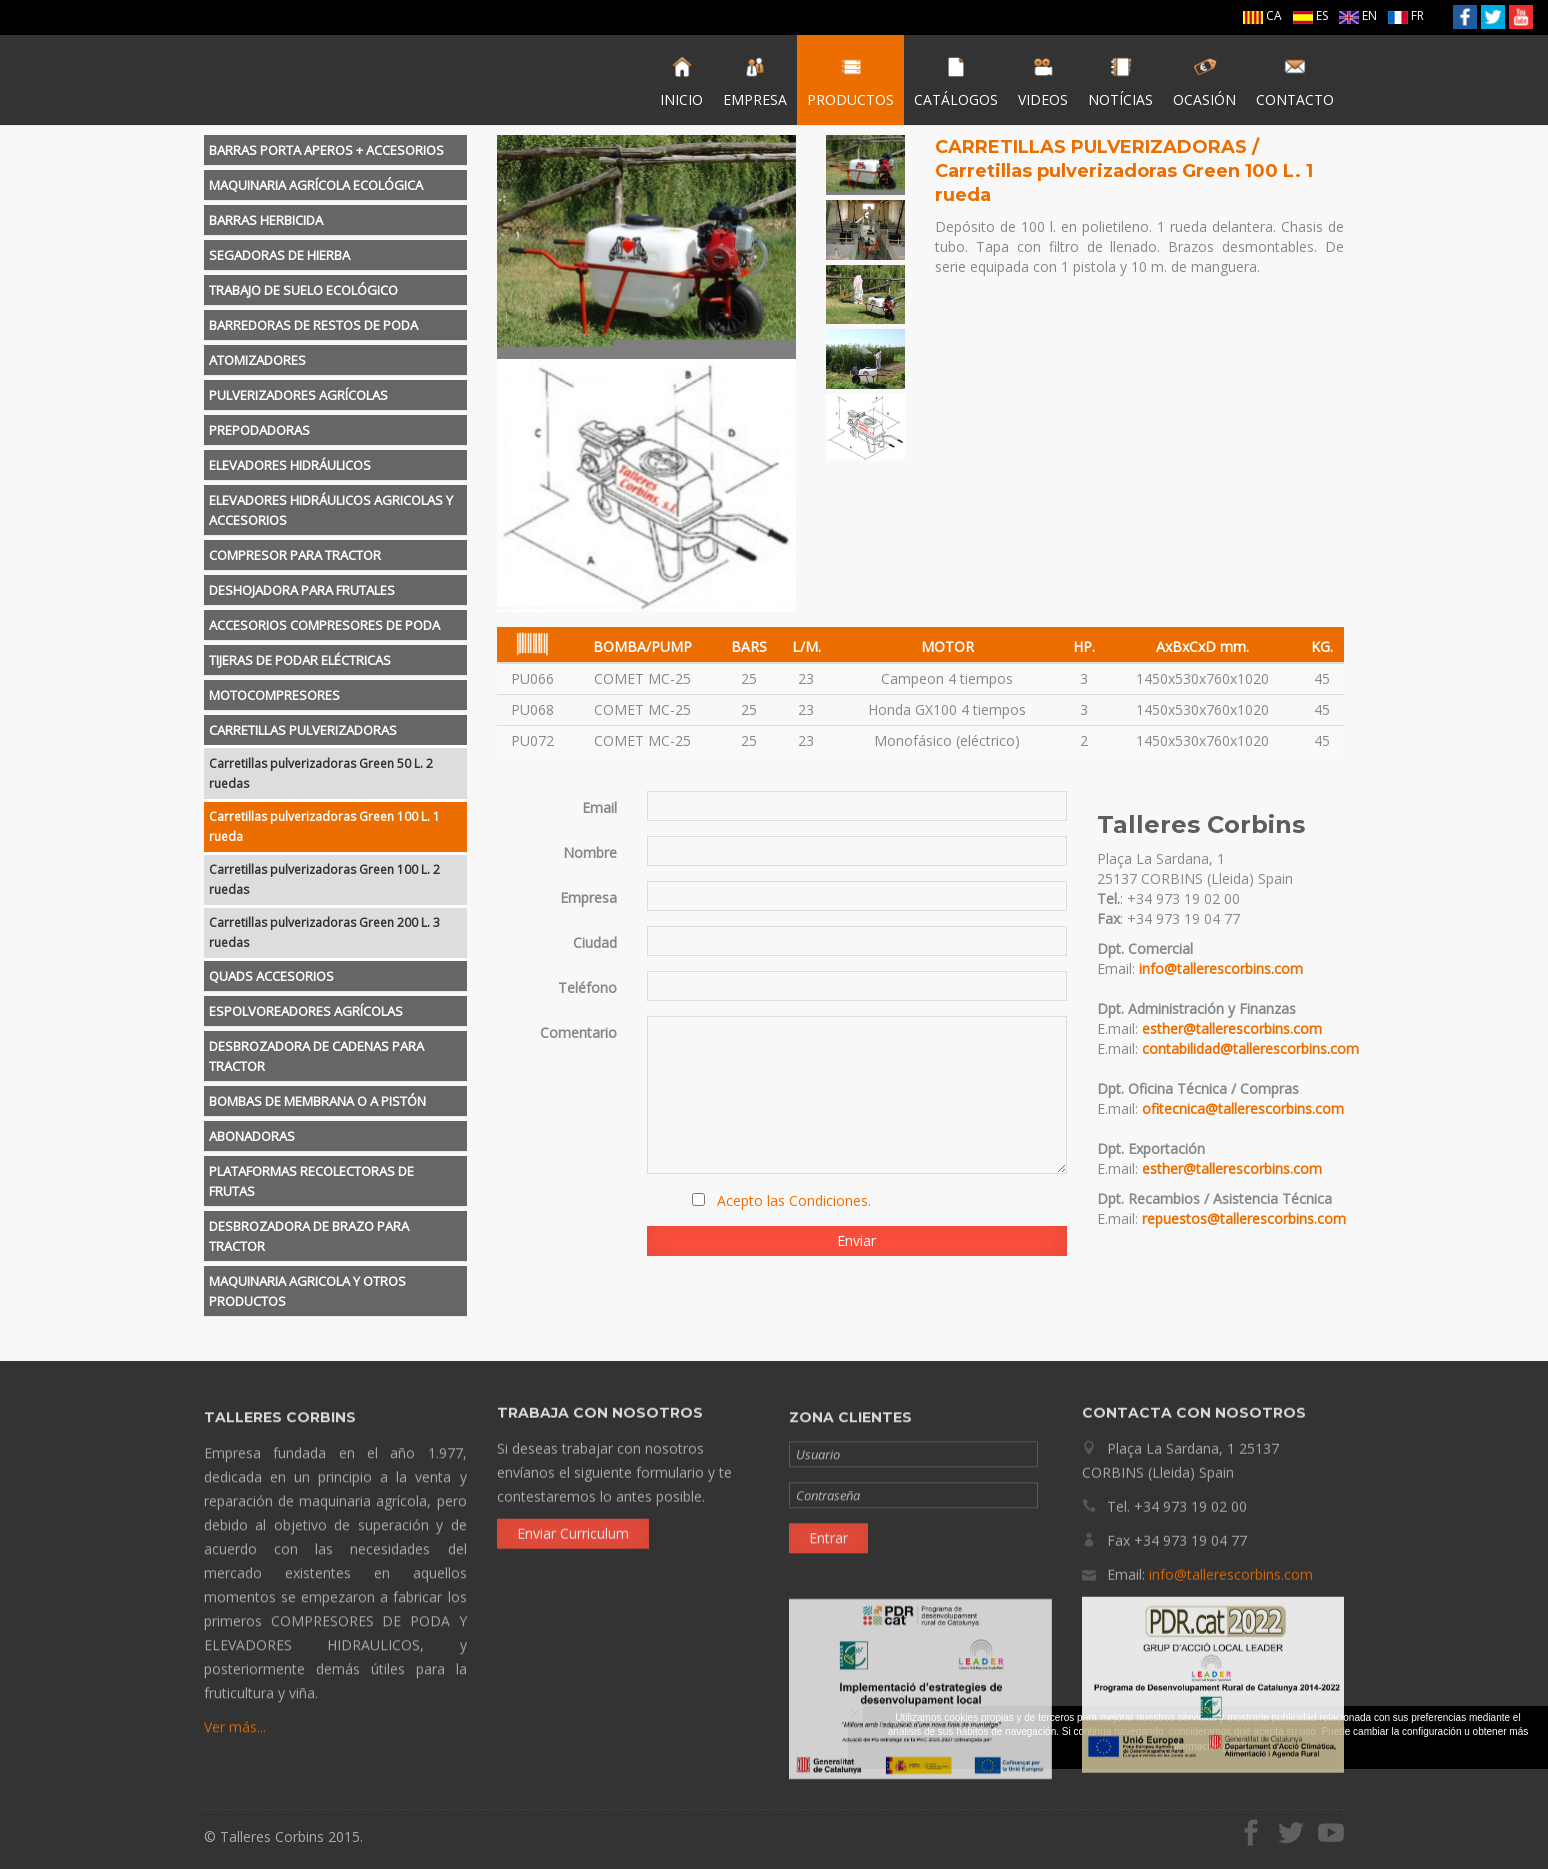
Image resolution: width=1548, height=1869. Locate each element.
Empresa (588, 897)
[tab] (335, 150)
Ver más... (235, 1741)
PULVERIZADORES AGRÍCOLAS (298, 395)
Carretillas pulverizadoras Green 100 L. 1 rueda (324, 826)
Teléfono (587, 987)
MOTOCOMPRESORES (274, 695)
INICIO (681, 82)
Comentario (578, 1032)
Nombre (590, 852)
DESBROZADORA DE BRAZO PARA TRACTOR (309, 1236)
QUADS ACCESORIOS (271, 976)
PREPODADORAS (259, 430)
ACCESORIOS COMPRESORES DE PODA (324, 625)
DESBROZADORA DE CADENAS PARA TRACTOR (316, 1056)
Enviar (856, 1240)
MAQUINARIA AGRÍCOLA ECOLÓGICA (316, 185)
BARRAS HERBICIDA (266, 220)
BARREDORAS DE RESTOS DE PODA (313, 325)
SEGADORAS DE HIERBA (279, 255)
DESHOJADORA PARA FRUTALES (302, 590)
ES (1310, 15)
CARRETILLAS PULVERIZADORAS (303, 730)
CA (1262, 15)
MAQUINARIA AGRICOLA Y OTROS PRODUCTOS (307, 1291)
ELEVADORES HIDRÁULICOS (290, 465)
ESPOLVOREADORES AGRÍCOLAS (306, 1011)
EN (1358, 15)
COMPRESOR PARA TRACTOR (295, 555)
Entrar (828, 1552)
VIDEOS (1043, 82)
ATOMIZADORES (257, 360)
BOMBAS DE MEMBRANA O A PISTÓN (317, 1101)
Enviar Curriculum (573, 1518)
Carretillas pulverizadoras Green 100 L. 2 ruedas (324, 879)
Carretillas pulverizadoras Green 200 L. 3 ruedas (324, 932)
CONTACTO (1295, 82)
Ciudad (595, 942)
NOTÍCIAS (1120, 82)
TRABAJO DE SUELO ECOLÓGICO (303, 290)
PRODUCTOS (850, 82)
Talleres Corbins (306, 80)
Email (599, 807)
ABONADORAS (252, 1136)
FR (1406, 15)
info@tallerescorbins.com (1221, 968)
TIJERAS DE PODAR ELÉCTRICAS (300, 660)
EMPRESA (755, 82)
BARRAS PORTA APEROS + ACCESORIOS (326, 150)
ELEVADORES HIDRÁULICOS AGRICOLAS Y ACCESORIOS (331, 510)
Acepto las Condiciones (792, 1200)
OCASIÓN (1204, 82)
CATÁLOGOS (956, 82)
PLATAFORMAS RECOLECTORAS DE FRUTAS (311, 1181)
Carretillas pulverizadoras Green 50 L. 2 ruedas (321, 773)
